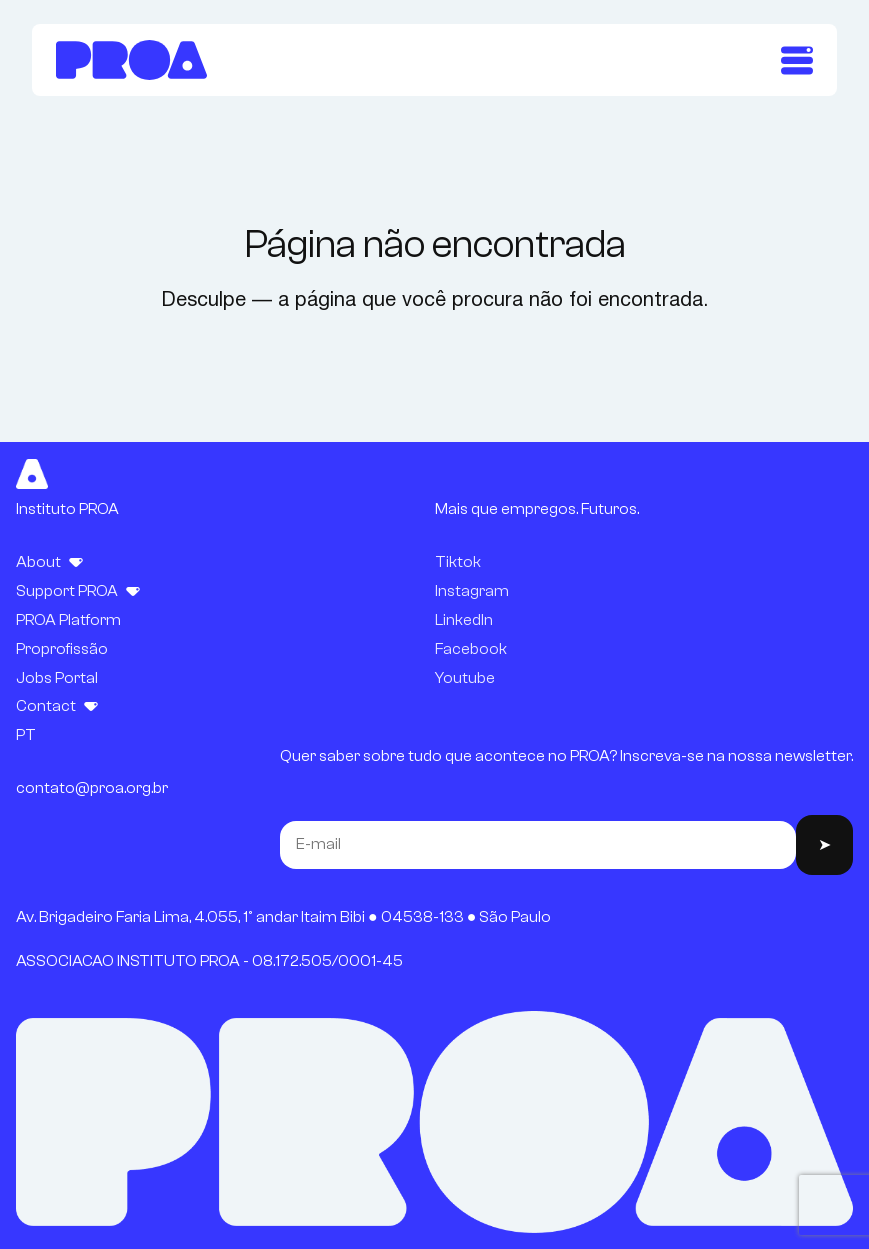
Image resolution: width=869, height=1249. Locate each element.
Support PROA (67, 591)
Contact (46, 706)
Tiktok (458, 562)
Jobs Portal (57, 678)
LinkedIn (464, 620)
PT (26, 735)
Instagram (472, 591)
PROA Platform (68, 620)
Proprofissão (62, 649)
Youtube (465, 678)
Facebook (471, 649)
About (38, 562)
